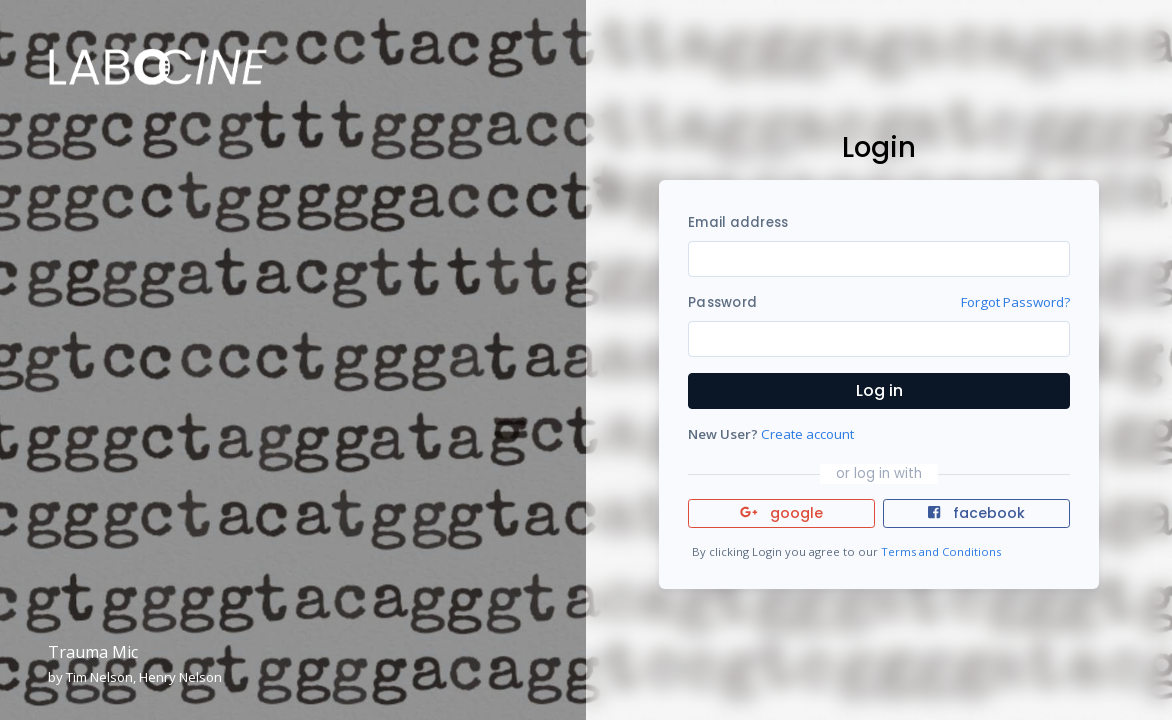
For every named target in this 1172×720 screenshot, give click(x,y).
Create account (807, 434)
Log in (879, 390)
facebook (976, 513)
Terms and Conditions (941, 551)
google (781, 513)
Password (722, 302)
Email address (738, 222)
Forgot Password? (1015, 302)
